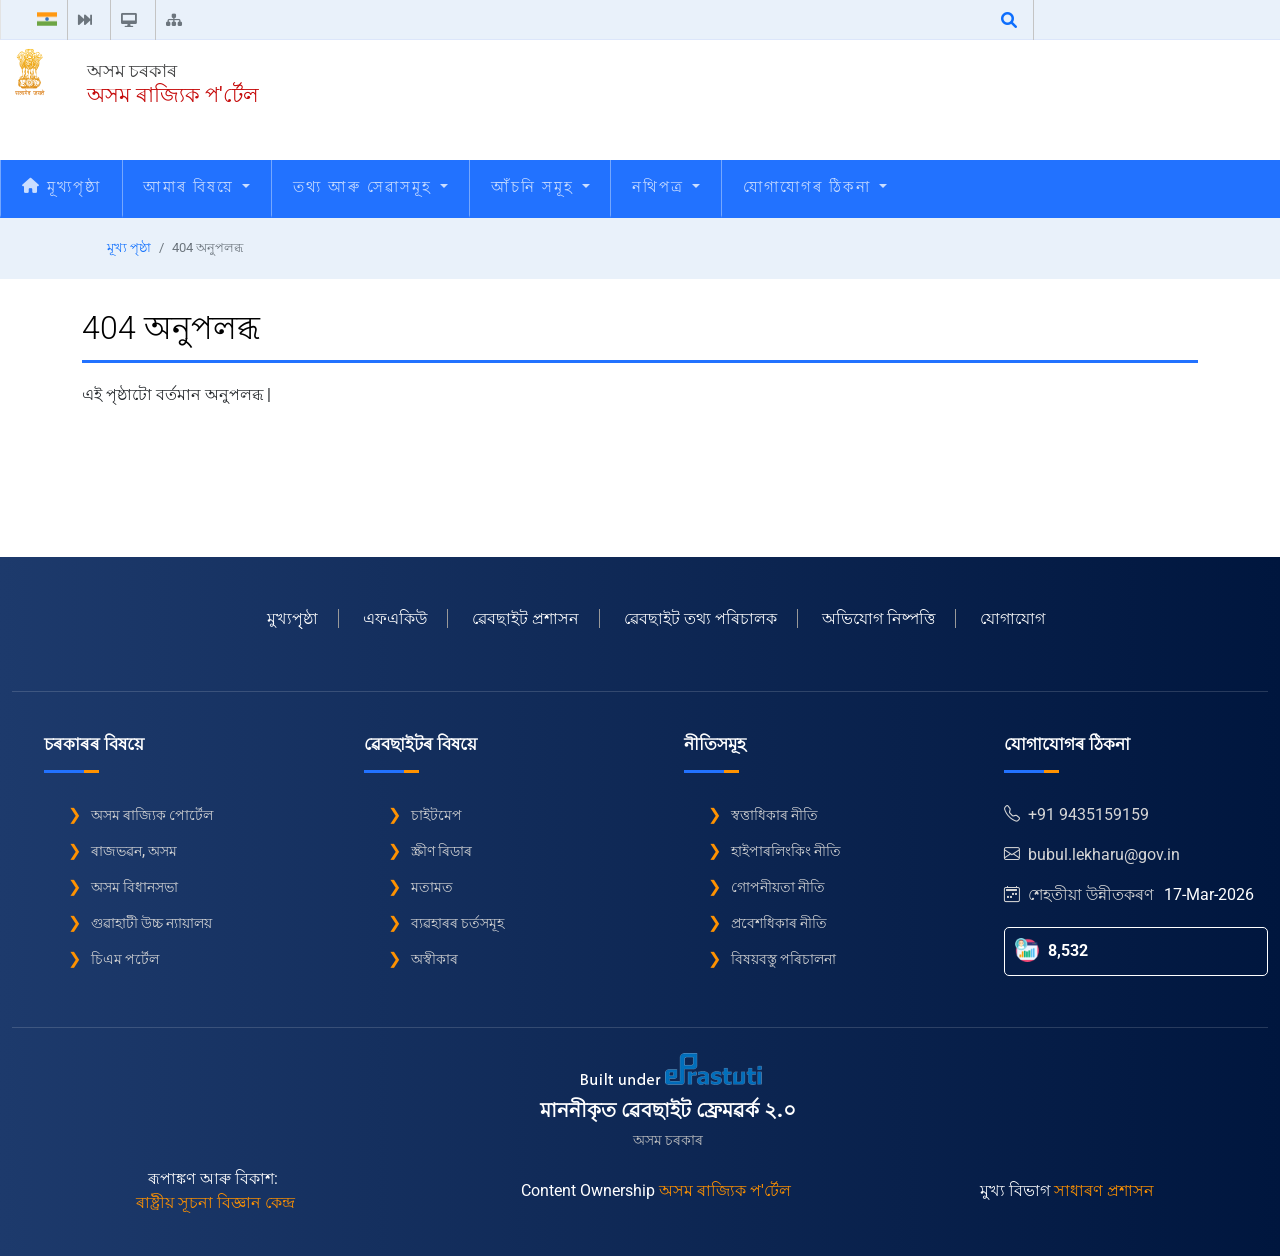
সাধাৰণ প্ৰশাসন (1104, 1190)
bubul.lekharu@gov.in (1092, 854)
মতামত (432, 887)
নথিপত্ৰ (666, 187)
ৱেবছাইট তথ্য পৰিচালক (700, 618)
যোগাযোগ (1012, 618)
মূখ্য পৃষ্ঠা (129, 247)
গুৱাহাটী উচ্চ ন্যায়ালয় (151, 923)
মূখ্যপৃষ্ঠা (61, 187)
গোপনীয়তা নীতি (778, 887)
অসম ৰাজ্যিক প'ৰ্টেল (173, 95)
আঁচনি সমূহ (540, 187)
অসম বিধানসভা (134, 887)
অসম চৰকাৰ (132, 70)
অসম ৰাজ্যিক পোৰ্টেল (152, 815)
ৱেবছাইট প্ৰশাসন (525, 618)
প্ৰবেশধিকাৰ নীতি (779, 923)
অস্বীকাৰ (434, 959)
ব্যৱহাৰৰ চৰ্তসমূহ (457, 923)
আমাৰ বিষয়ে (196, 187)
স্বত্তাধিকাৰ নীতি (774, 815)
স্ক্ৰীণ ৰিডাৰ (441, 851)
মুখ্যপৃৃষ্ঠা (292, 618)
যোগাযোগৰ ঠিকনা (815, 187)
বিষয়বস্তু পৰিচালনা (783, 959)
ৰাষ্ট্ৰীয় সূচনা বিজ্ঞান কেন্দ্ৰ (215, 1202)
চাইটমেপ (436, 815)
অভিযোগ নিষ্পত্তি (878, 618)
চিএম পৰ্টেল (125, 959)
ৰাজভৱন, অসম (134, 851)
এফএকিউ (395, 618)
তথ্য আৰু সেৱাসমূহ (370, 187)
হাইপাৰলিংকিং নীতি (786, 851)
